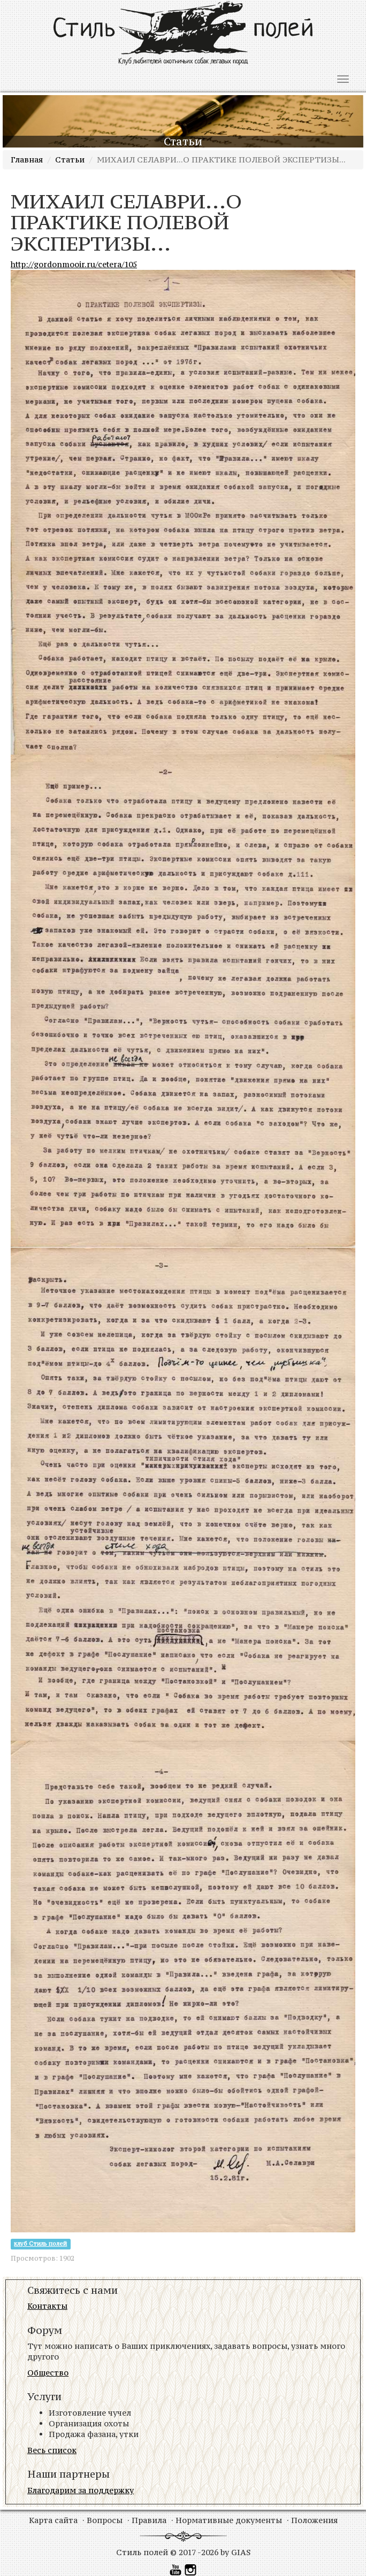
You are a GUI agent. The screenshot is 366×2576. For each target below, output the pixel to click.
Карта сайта (53, 2520)
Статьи (70, 159)
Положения (314, 2520)
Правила (149, 2520)
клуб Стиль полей (40, 2243)
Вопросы (105, 2520)
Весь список (52, 2450)
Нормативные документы (229, 2520)
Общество (47, 2373)
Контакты (47, 2306)
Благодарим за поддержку (80, 2490)
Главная (27, 159)
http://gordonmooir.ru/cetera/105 (74, 264)
